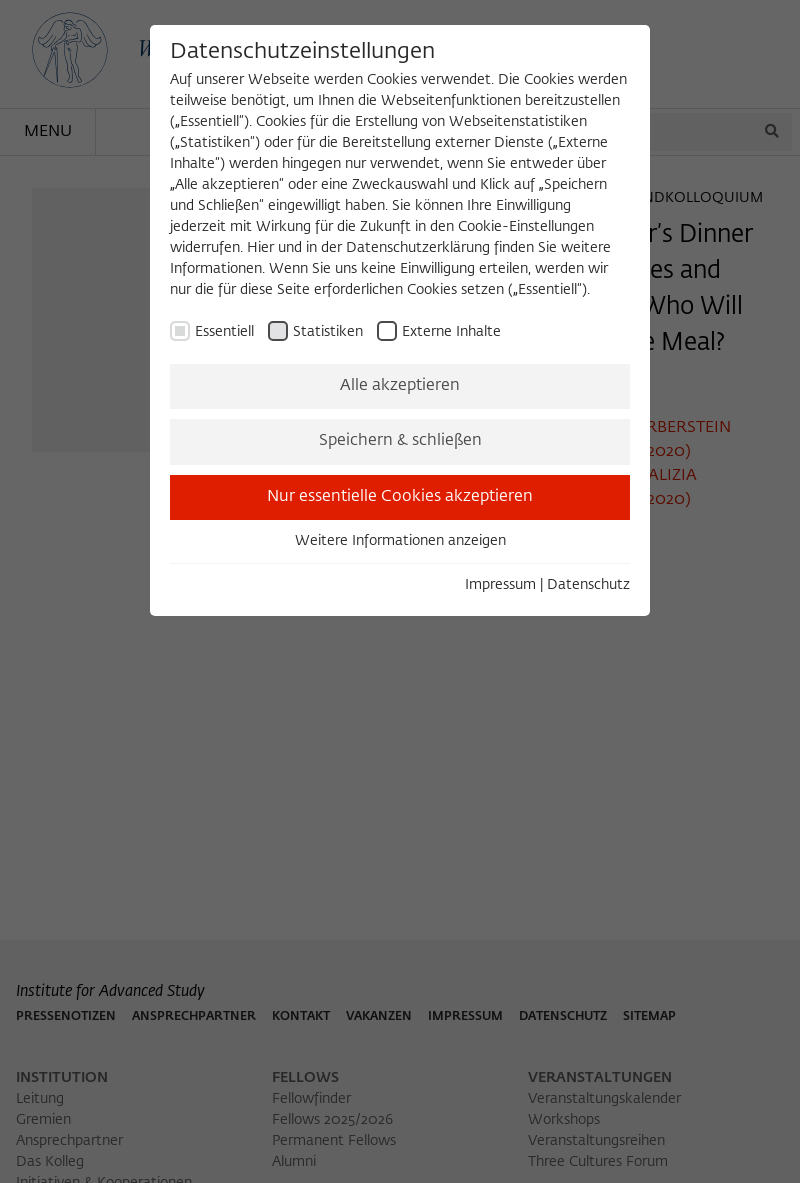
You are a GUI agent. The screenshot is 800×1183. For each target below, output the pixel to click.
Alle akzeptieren (400, 386)
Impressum (500, 585)
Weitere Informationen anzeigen (400, 541)
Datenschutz (588, 585)
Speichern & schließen (400, 441)
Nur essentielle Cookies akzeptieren (400, 497)
